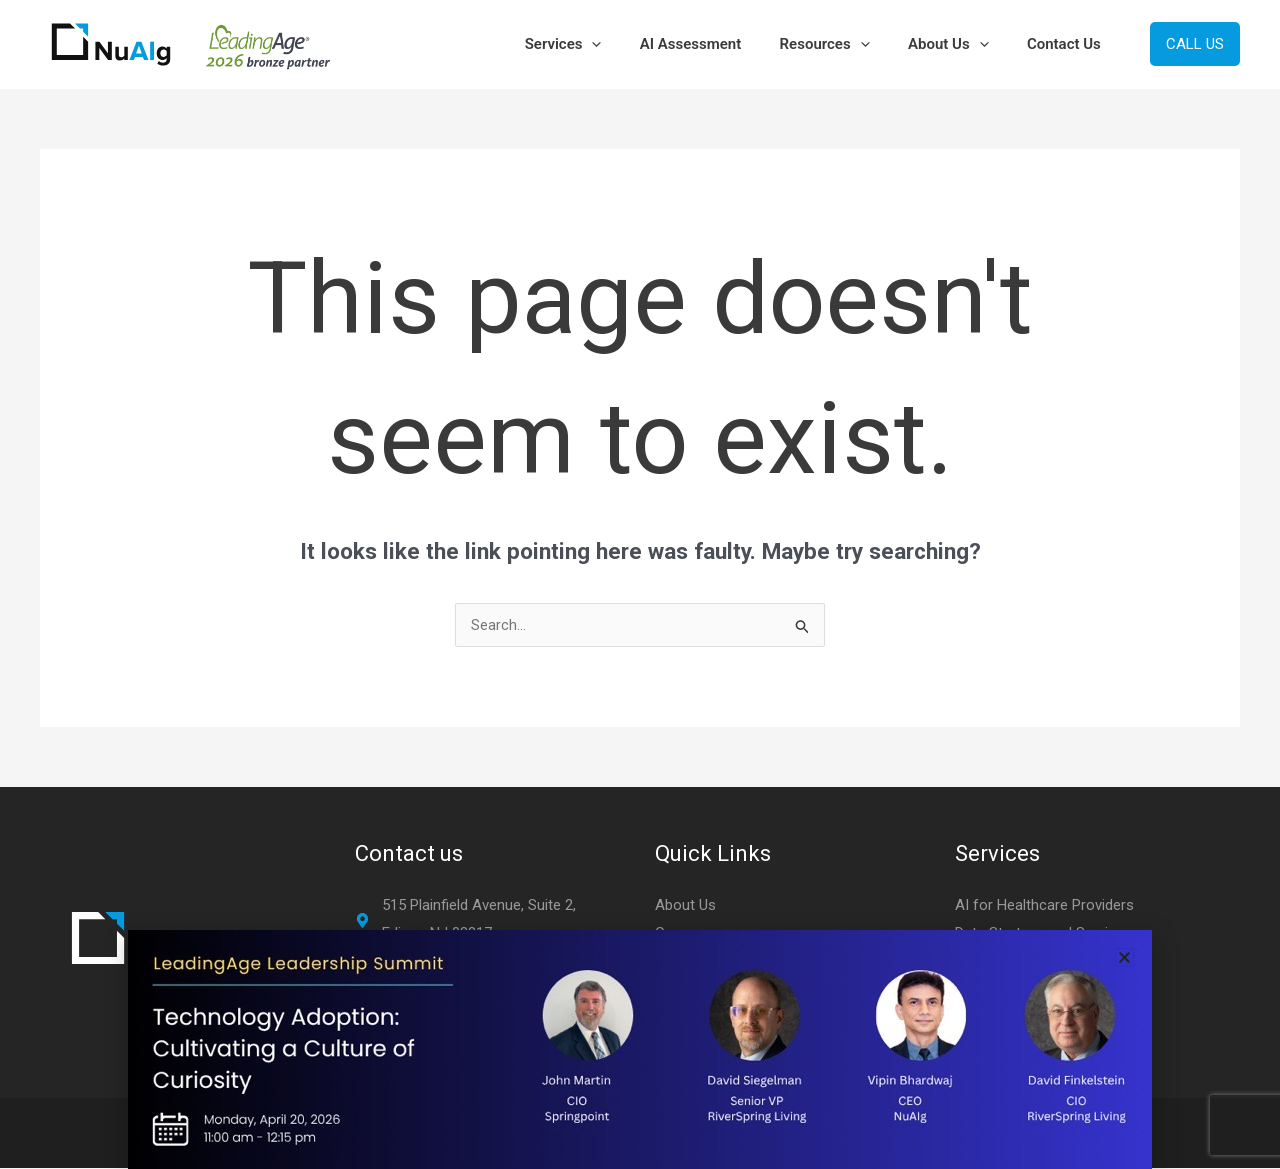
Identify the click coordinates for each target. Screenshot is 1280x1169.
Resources (845, 44)
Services (600, 44)
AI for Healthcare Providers (1044, 905)
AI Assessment (720, 44)
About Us (960, 44)
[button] (629, 44)
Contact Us (1068, 44)
